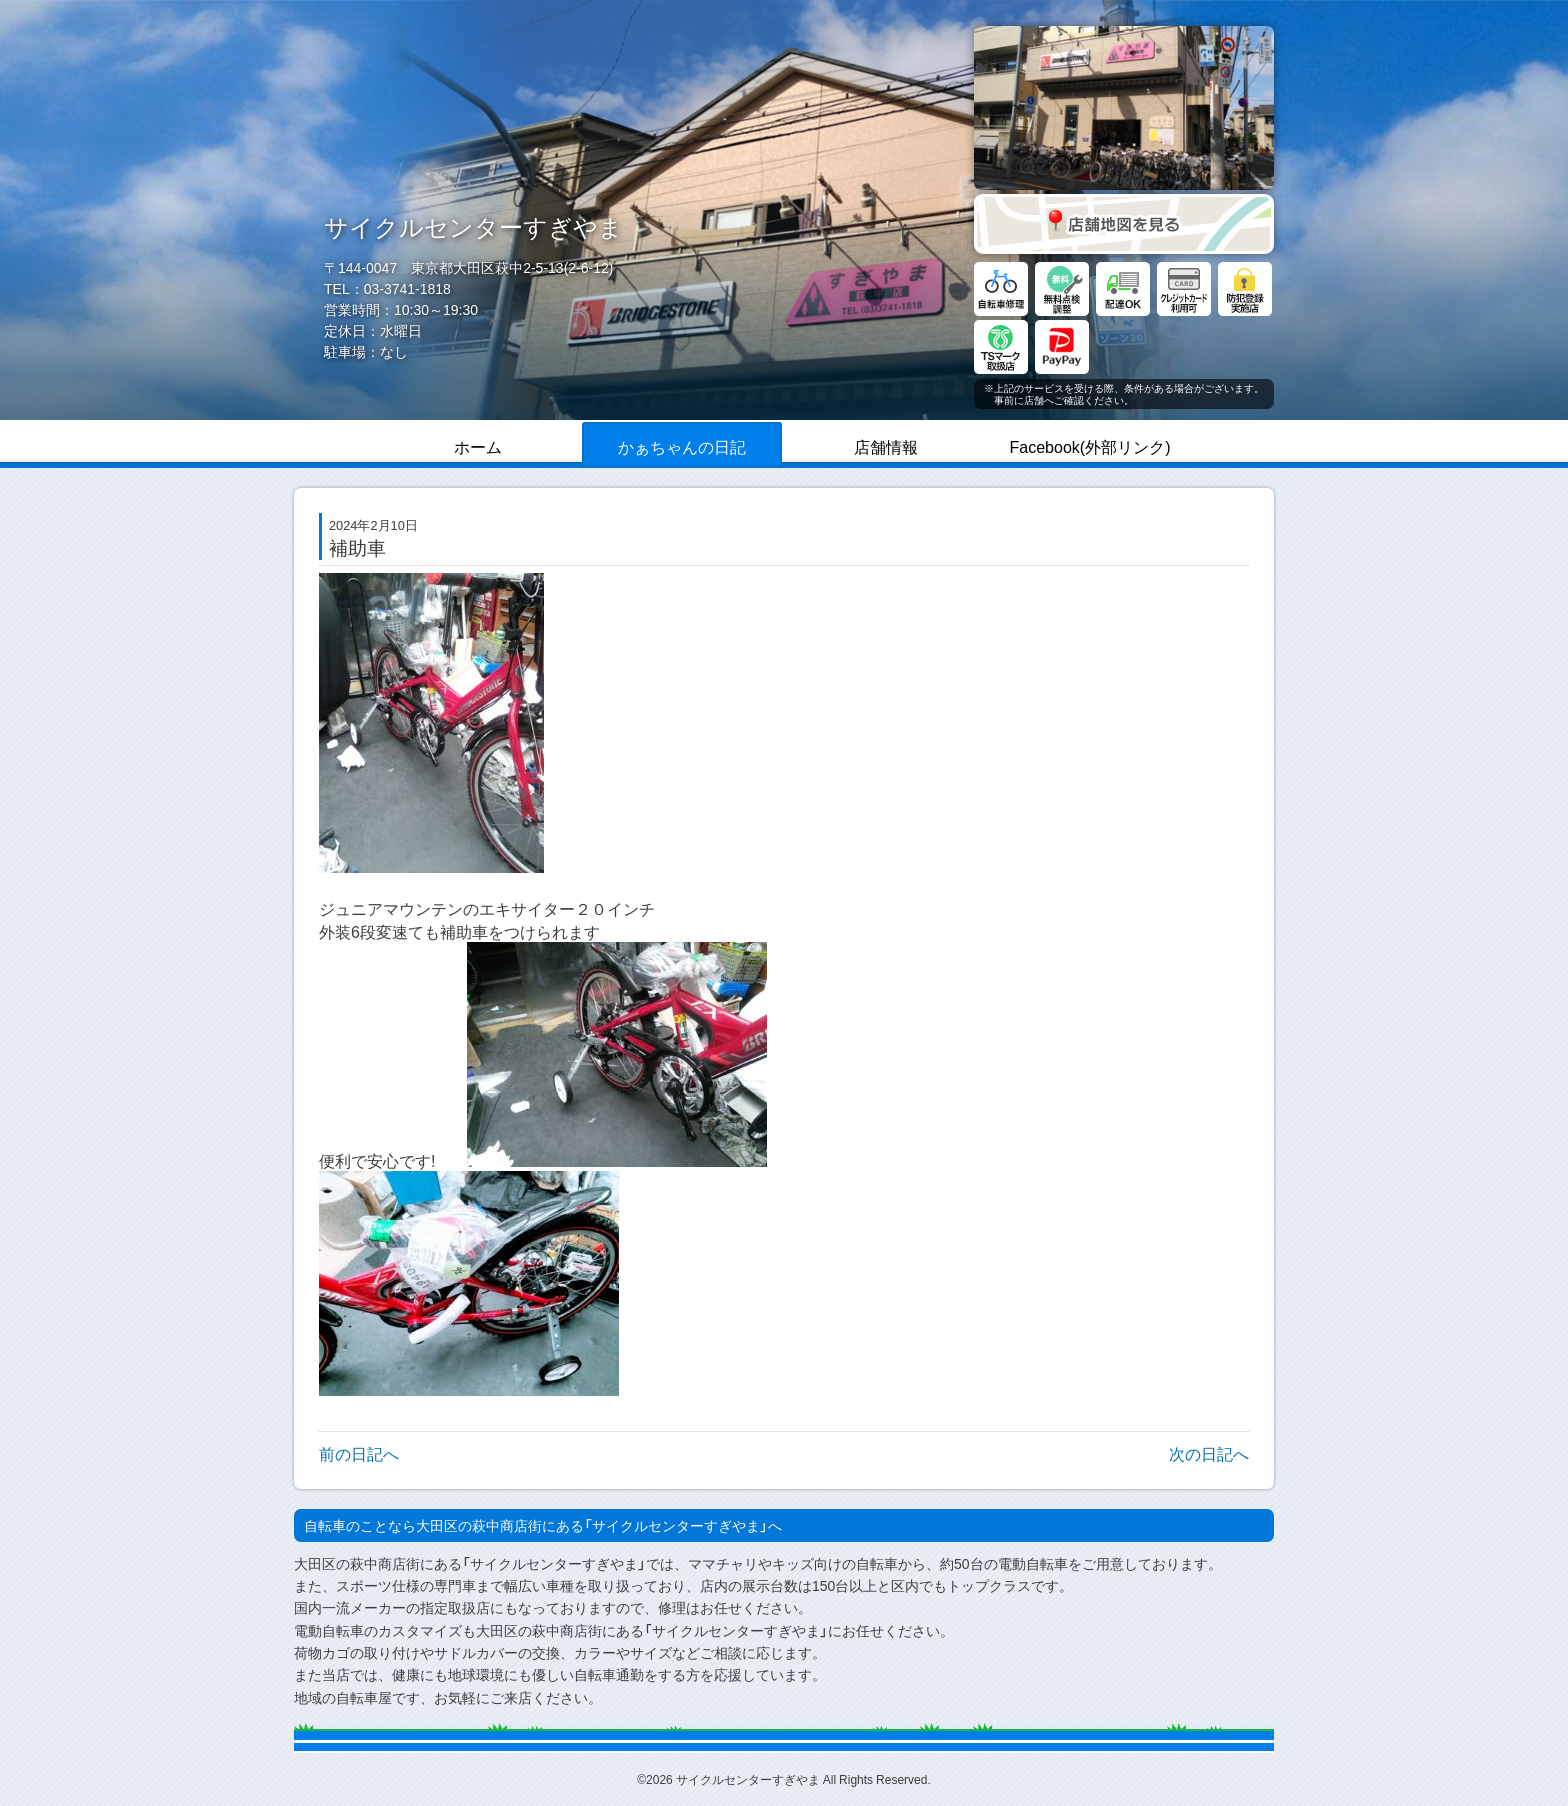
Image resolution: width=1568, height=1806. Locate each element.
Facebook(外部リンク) (1090, 446)
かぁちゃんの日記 (682, 446)
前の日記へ (359, 1453)
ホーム (478, 446)
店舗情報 (886, 446)
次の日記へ (1209, 1453)
